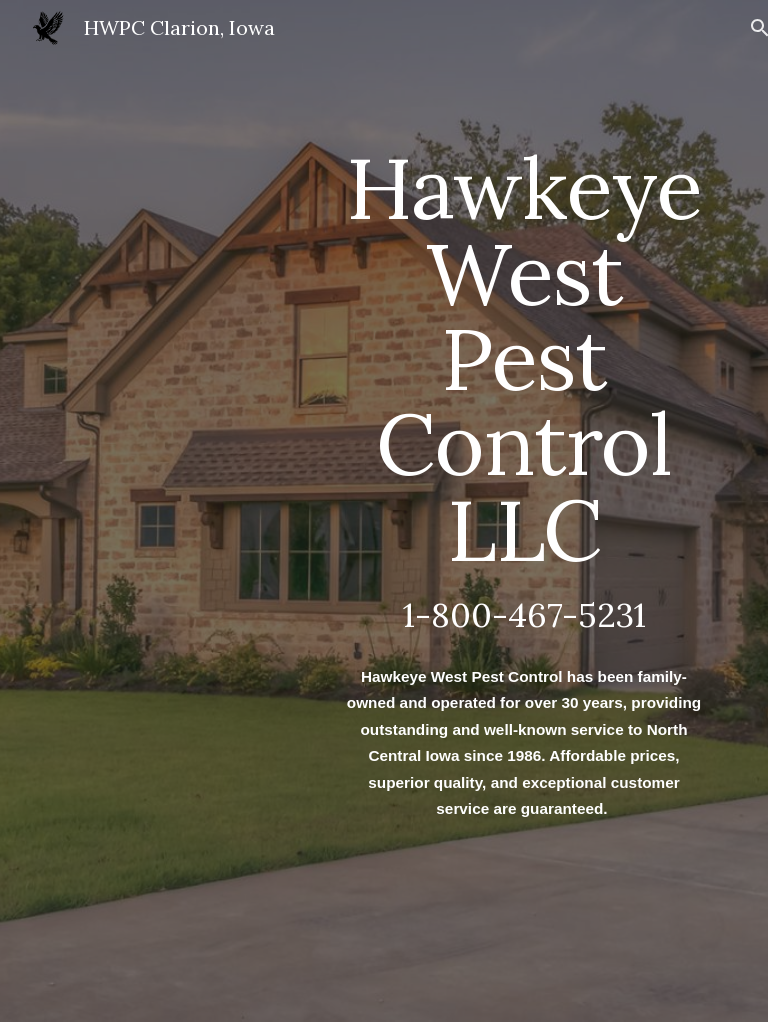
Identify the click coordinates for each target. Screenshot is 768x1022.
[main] (523, 510)
